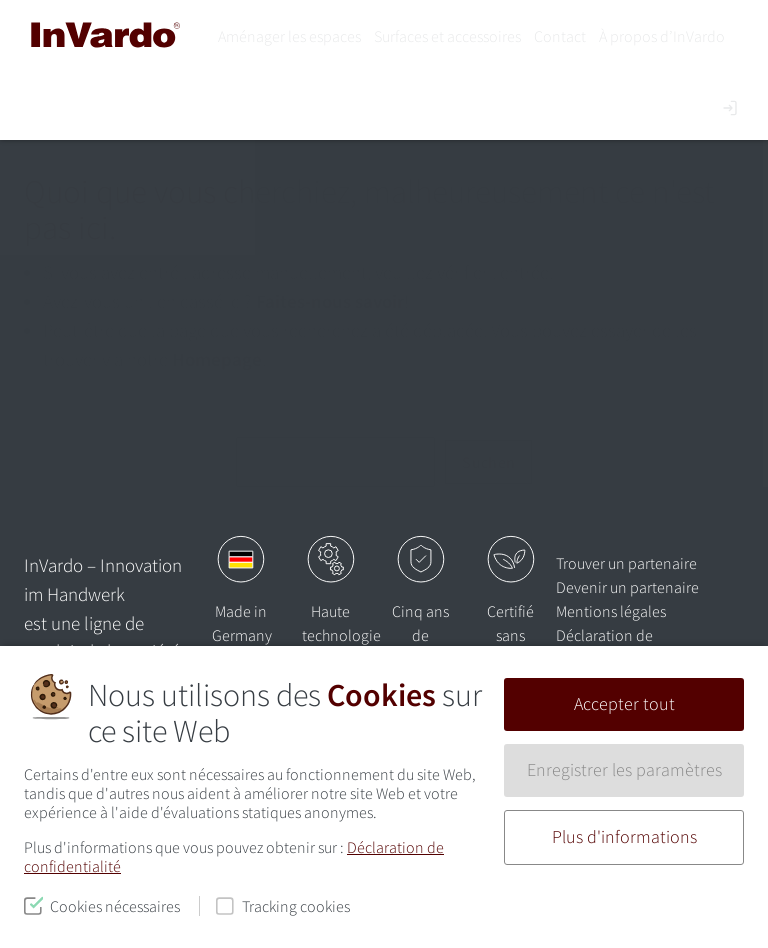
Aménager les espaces (289, 36)
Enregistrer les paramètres (624, 770)
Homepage (217, 359)
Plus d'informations (624, 837)
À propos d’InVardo (662, 36)
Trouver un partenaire (626, 563)
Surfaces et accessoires (447, 36)
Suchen (488, 462)
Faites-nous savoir (330, 301)
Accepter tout (624, 704)
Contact (560, 36)
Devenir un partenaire (627, 587)
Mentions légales (611, 611)
